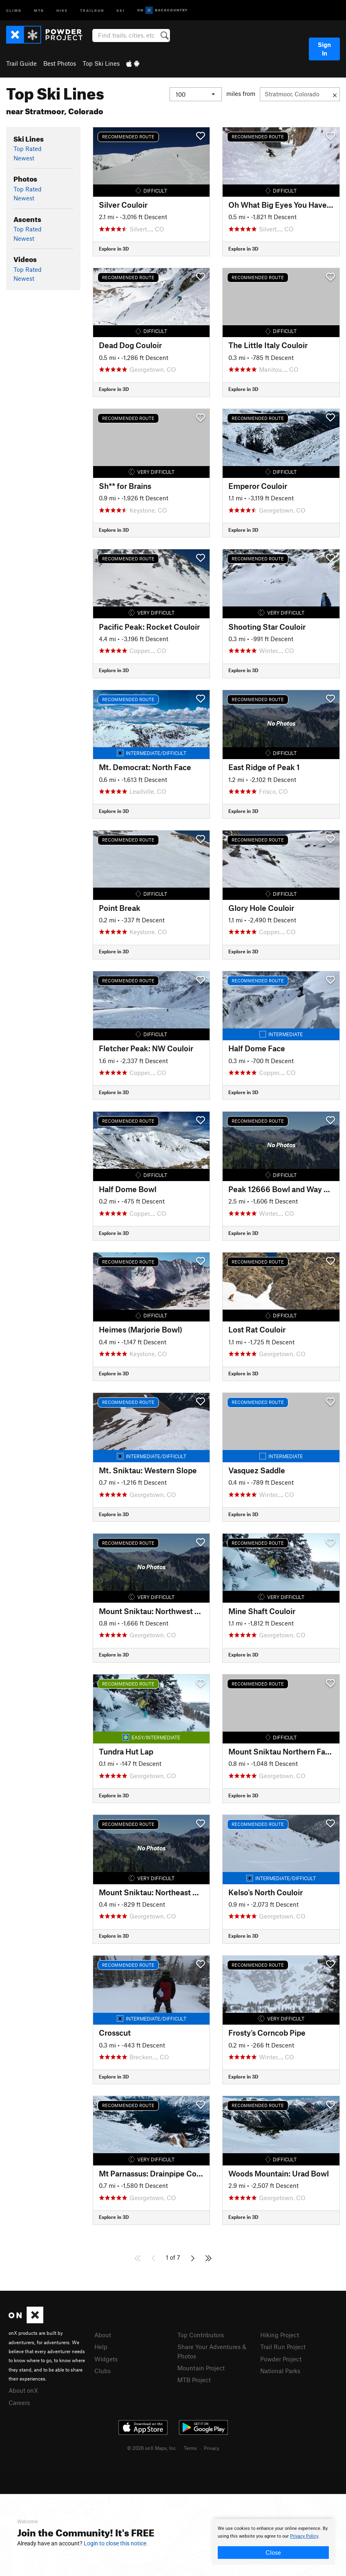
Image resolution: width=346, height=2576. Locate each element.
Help (100, 2346)
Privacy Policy (304, 2536)
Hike (62, 10)
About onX (23, 2390)
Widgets (106, 2359)
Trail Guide (21, 63)
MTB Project (194, 2379)
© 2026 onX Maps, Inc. (152, 2448)
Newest (23, 158)
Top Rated (27, 148)
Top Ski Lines (101, 63)
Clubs (102, 2370)
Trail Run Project (283, 2346)
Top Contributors (200, 2334)
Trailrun (92, 10)
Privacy (211, 2448)
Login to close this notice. (116, 2543)
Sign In (324, 49)
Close (273, 2552)
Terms (190, 2448)
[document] (273, 2542)
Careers (19, 2402)
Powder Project (280, 2359)
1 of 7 (173, 2257)
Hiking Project (279, 2334)
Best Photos (59, 63)
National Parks (280, 2370)
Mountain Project (201, 2368)
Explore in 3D (114, 248)
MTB (39, 10)
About (102, 2334)
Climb (14, 10)
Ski (120, 10)
